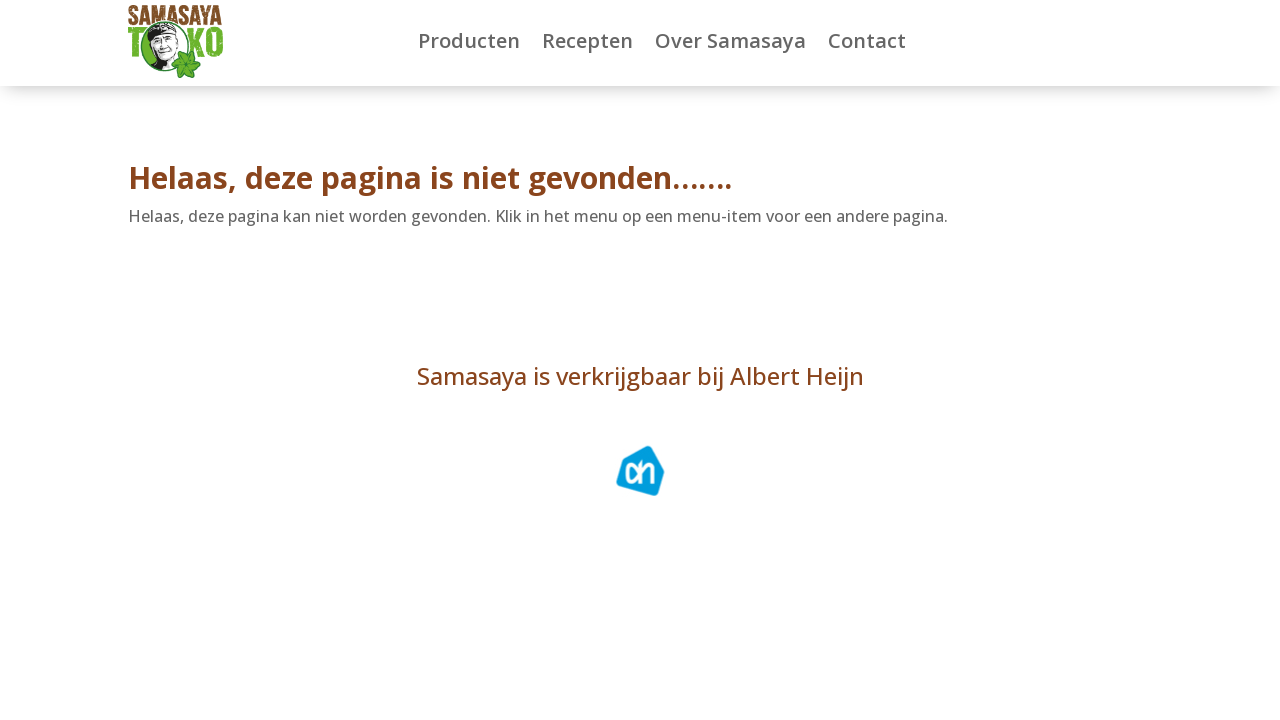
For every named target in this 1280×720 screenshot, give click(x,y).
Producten (469, 40)
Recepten (587, 40)
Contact (867, 40)
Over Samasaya (730, 40)
